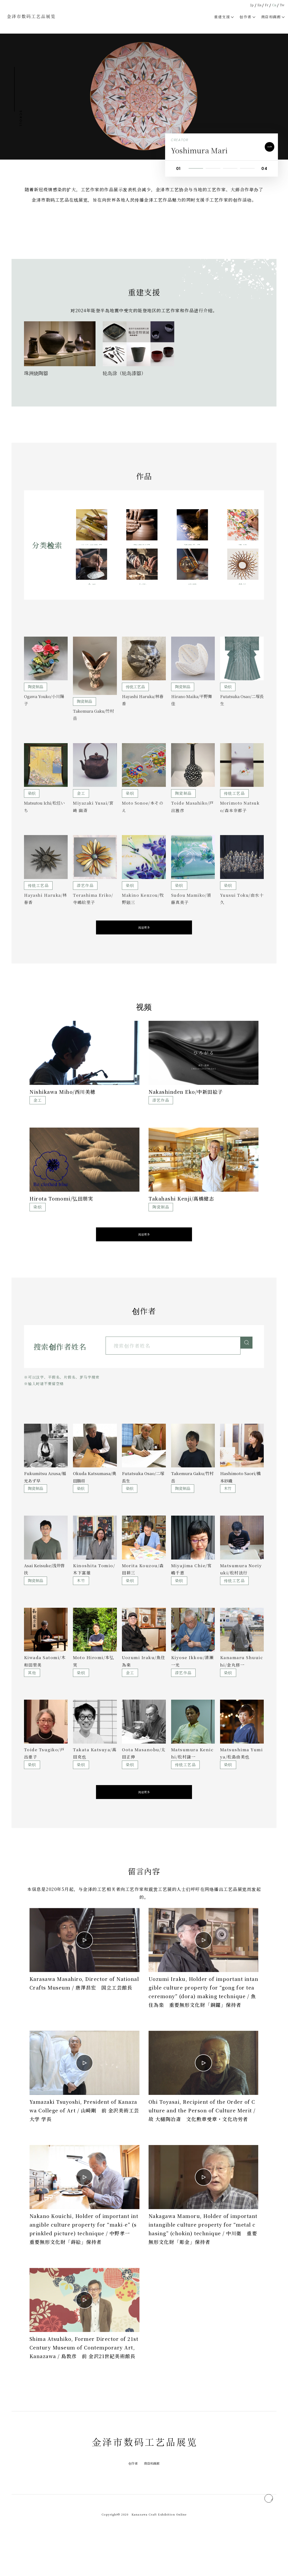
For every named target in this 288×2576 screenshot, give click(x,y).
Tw (281, 4)
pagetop (260, 2535)
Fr (263, 4)
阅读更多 (144, 938)
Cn (272, 4)
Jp (245, 4)
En (254, 4)
